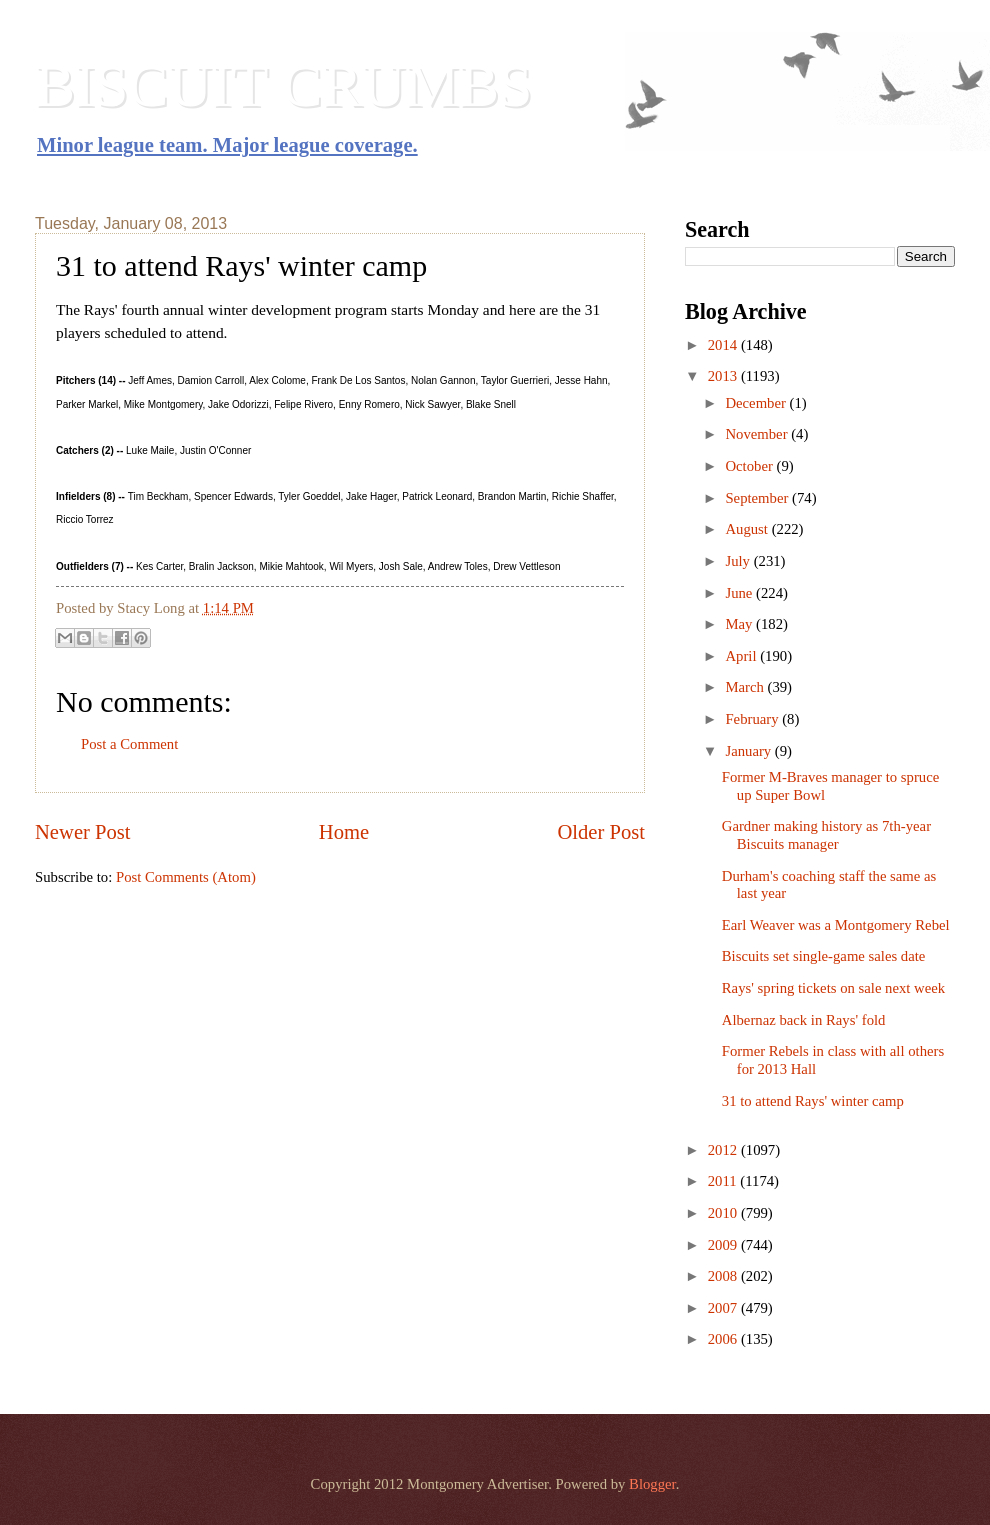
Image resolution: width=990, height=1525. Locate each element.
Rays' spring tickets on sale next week (833, 988)
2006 (724, 1339)
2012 (724, 1150)
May (740, 624)
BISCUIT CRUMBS (283, 86)
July (739, 561)
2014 (724, 345)
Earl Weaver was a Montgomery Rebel (836, 925)
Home (344, 832)
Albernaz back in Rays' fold (804, 1020)
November (758, 434)
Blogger (652, 1484)
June (740, 593)
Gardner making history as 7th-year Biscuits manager (826, 835)
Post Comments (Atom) (186, 877)
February (753, 719)
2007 (724, 1308)
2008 (724, 1276)
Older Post (601, 832)
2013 (724, 376)
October (750, 466)
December (757, 403)
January (749, 751)
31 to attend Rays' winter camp (813, 1101)
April (742, 656)
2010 (724, 1213)
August (748, 529)
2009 (724, 1245)
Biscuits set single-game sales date (824, 956)
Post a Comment (129, 744)
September (758, 498)
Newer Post (83, 832)
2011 (724, 1181)
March (746, 687)
